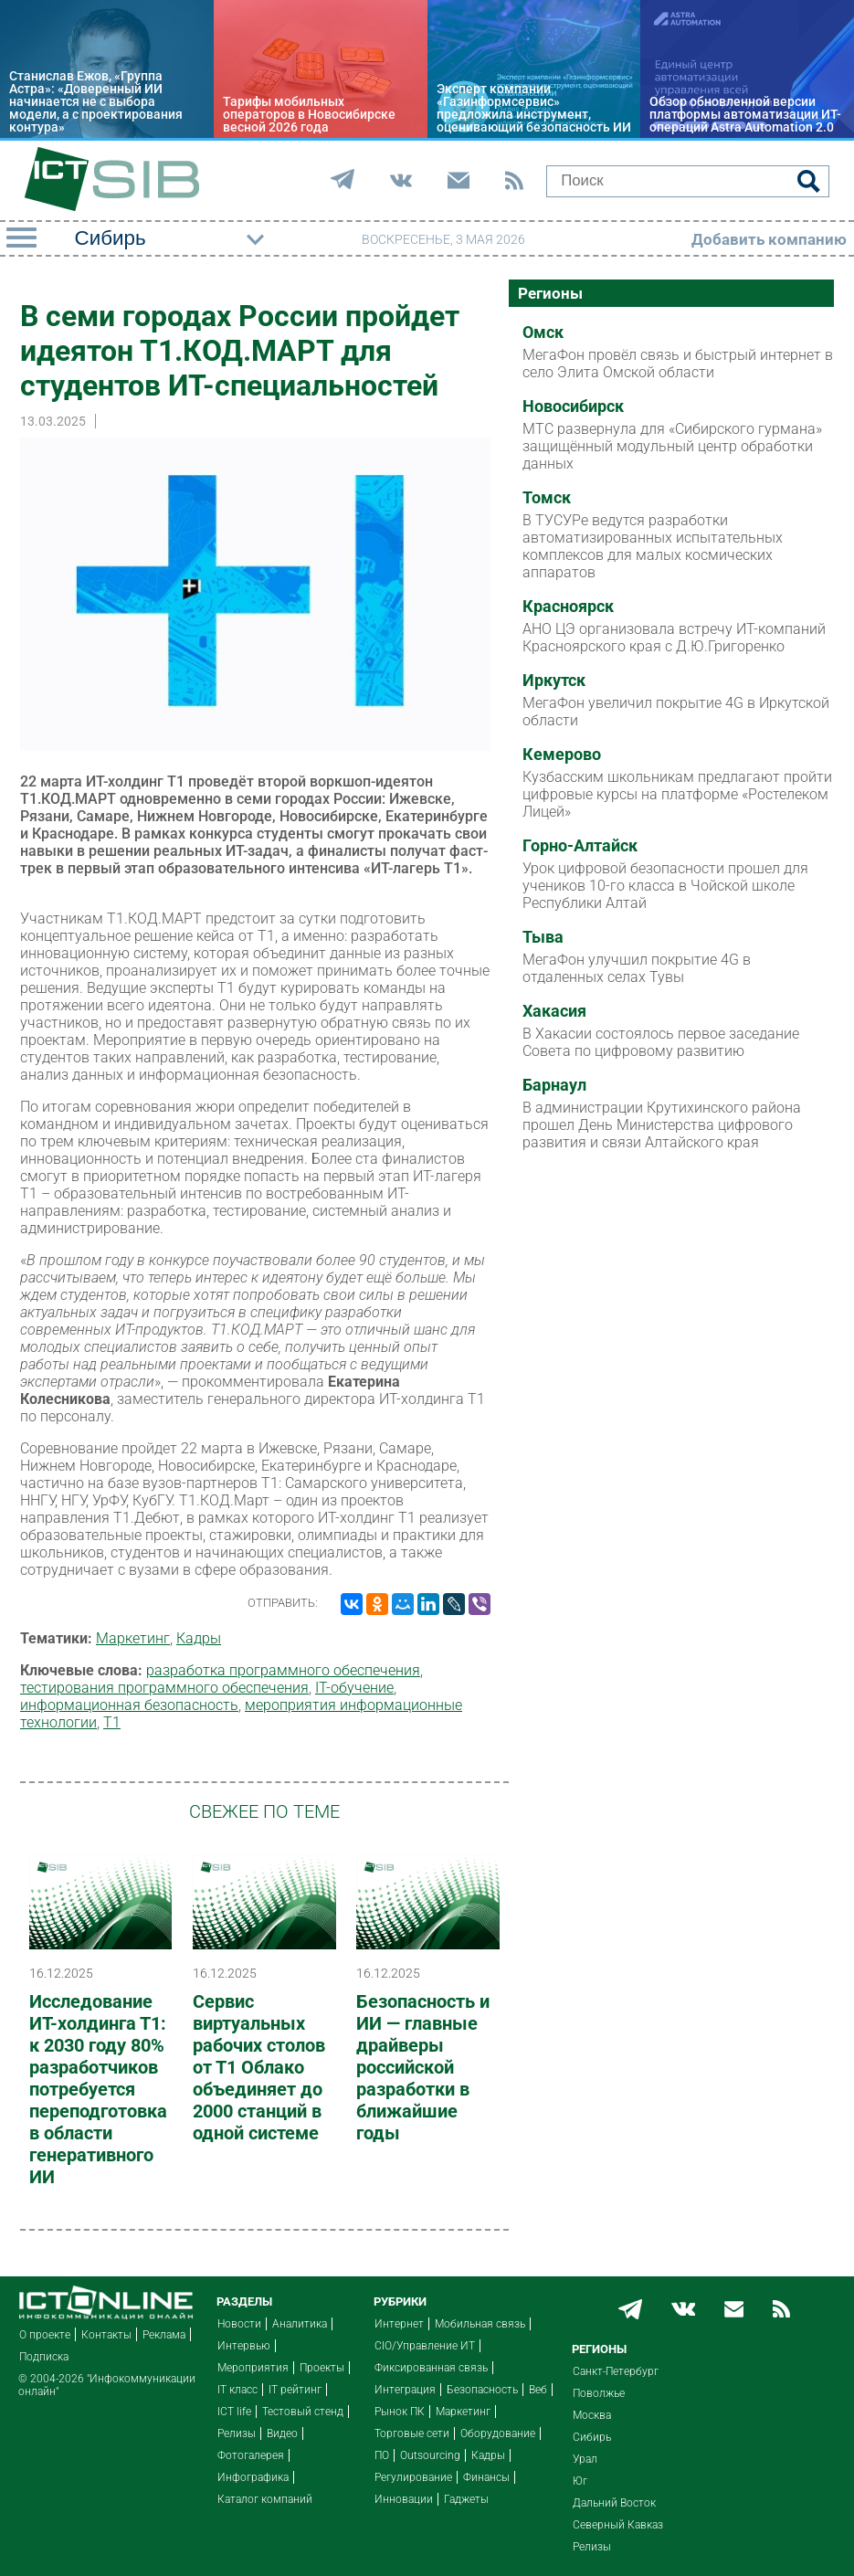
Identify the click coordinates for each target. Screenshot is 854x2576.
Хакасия (554, 1011)
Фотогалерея (250, 2455)
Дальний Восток (614, 2503)
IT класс (237, 2389)
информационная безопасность (129, 1705)
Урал (585, 2459)
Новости (239, 2323)
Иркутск (553, 680)
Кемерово (561, 754)
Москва (592, 2415)
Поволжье (599, 2393)
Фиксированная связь (431, 2367)
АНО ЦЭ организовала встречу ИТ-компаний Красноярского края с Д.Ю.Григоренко (674, 637)
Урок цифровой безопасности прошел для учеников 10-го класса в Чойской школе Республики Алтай (665, 886)
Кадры (198, 1638)
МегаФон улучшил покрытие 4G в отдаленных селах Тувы (636, 968)
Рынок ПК (399, 2411)
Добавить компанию (769, 239)
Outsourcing (430, 2455)
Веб (538, 2389)
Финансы (486, 2477)
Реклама (163, 2334)
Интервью (243, 2345)
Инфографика (253, 2477)
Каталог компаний (264, 2499)
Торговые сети (411, 2433)
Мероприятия (253, 2367)
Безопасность (482, 2389)
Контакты (106, 2334)
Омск (543, 332)
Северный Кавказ (618, 2524)
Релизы (236, 2433)
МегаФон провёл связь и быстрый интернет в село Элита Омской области (677, 363)
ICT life (234, 2411)
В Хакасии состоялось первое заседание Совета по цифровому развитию (660, 1042)
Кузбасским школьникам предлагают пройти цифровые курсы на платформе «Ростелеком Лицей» (677, 794)
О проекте (44, 2334)
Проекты (322, 2367)
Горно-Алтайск (580, 846)
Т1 (112, 1722)
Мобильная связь (480, 2323)
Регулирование (413, 2477)
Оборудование (497, 2433)
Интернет (399, 2323)
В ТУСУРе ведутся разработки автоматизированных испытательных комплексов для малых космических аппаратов (652, 546)
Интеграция (405, 2389)
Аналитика (299, 2323)
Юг (580, 2481)
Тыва (543, 937)
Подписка (44, 2356)
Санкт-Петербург (616, 2371)
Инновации (403, 2499)
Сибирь (592, 2437)
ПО (381, 2455)
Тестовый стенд (302, 2411)
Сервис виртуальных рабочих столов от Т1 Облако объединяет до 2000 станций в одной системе (259, 2067)
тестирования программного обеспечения (164, 1687)
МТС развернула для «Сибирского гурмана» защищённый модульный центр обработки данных (672, 446)
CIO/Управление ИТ (424, 2345)
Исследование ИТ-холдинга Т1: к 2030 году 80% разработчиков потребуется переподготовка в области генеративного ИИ (98, 2089)
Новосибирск (573, 406)
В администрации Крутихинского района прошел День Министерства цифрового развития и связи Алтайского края (661, 1125)
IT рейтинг (295, 2389)
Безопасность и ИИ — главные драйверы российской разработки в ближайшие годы (423, 2067)
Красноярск (568, 606)
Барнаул (554, 1085)
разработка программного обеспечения (283, 1670)
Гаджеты (466, 2499)
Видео (282, 2433)
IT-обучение (354, 1687)
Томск (546, 498)
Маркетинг (133, 1638)
